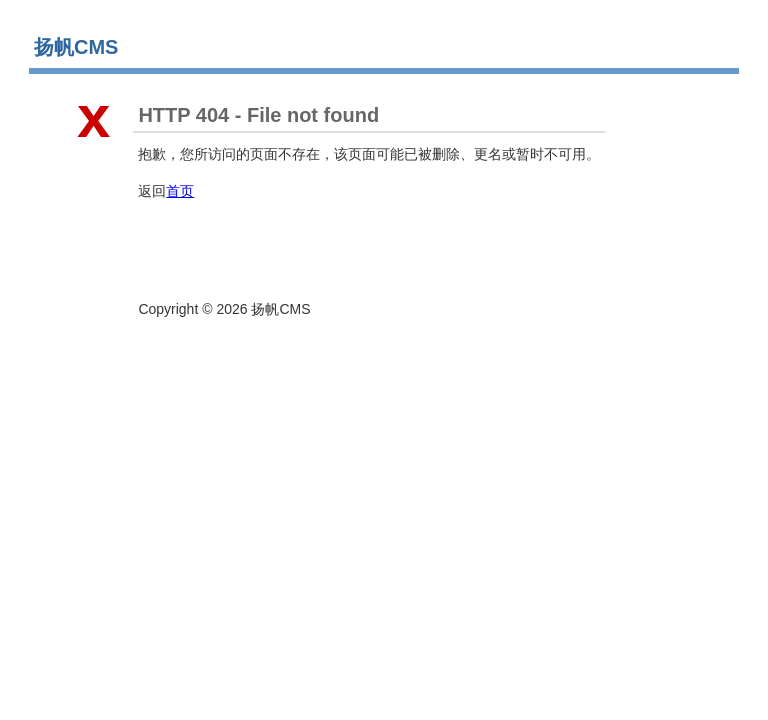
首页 (180, 191)
